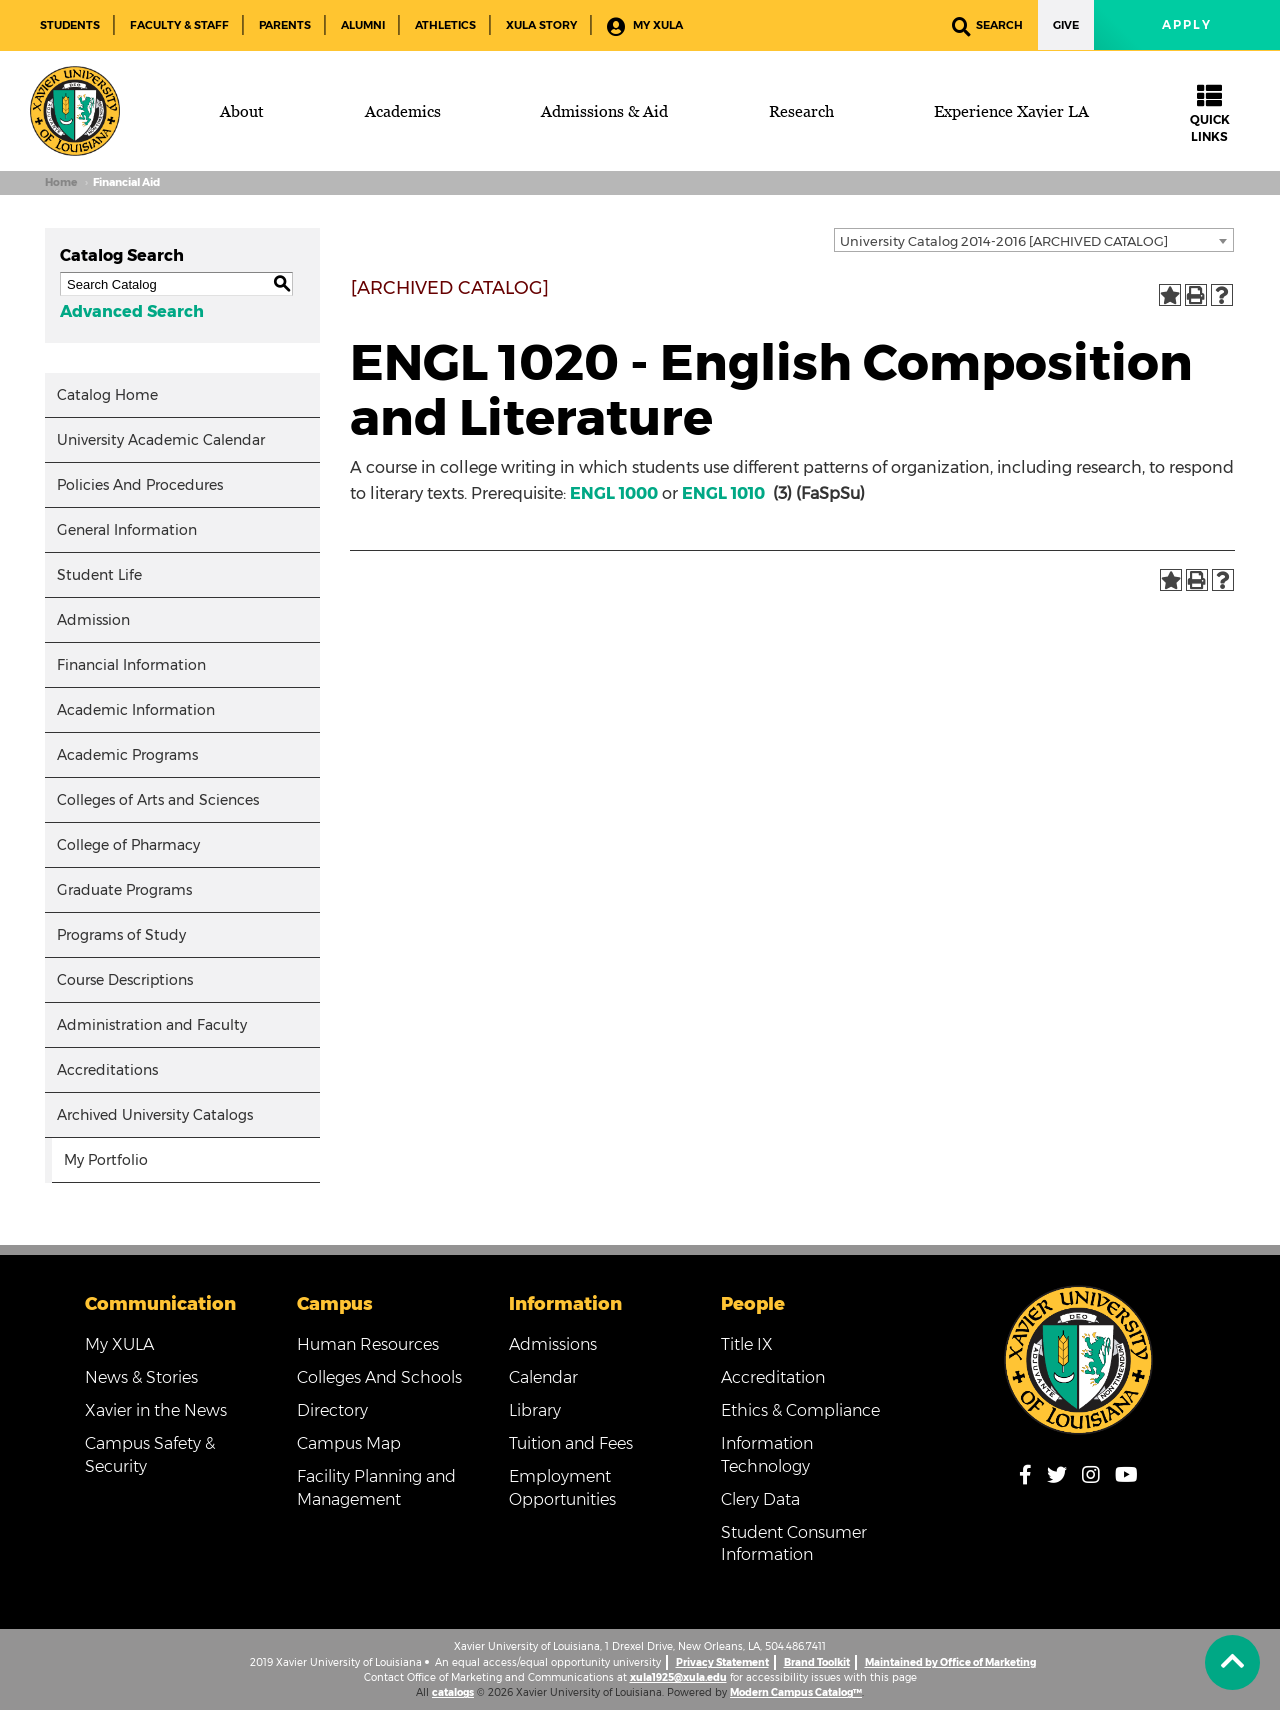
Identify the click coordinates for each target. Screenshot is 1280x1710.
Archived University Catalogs (155, 1115)
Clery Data (760, 1499)
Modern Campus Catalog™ (796, 1692)
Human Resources (368, 1344)
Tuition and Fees (571, 1443)
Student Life (99, 575)
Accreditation (773, 1377)
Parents (285, 25)
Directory (332, 1410)
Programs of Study (121, 935)
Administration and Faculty (152, 1025)
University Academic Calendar (161, 440)
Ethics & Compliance (800, 1410)
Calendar (543, 1377)
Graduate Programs (124, 890)
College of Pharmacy (128, 845)
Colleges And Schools (379, 1377)
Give (1066, 25)
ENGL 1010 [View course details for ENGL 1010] (723, 493)
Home (61, 182)
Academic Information (136, 710)
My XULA (645, 26)
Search (987, 26)
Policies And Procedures (140, 485)
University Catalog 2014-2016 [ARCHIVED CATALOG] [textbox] (1004, 241)
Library (535, 1410)
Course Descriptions (125, 980)
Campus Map (349, 1443)
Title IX (747, 1344)
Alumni (363, 25)
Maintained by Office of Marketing (950, 1662)
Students (70, 25)
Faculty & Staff (179, 25)
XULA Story (541, 25)
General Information (127, 530)
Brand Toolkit (817, 1662)
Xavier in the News (156, 1410)
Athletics (445, 25)
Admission (93, 620)
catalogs (453, 1692)
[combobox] (1034, 240)
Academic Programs (127, 755)
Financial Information (131, 665)
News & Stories (141, 1377)
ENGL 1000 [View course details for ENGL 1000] (614, 493)
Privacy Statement (722, 1662)
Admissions (553, 1344)
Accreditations (107, 1070)
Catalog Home (107, 395)
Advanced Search (132, 311)
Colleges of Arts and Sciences (158, 800)
